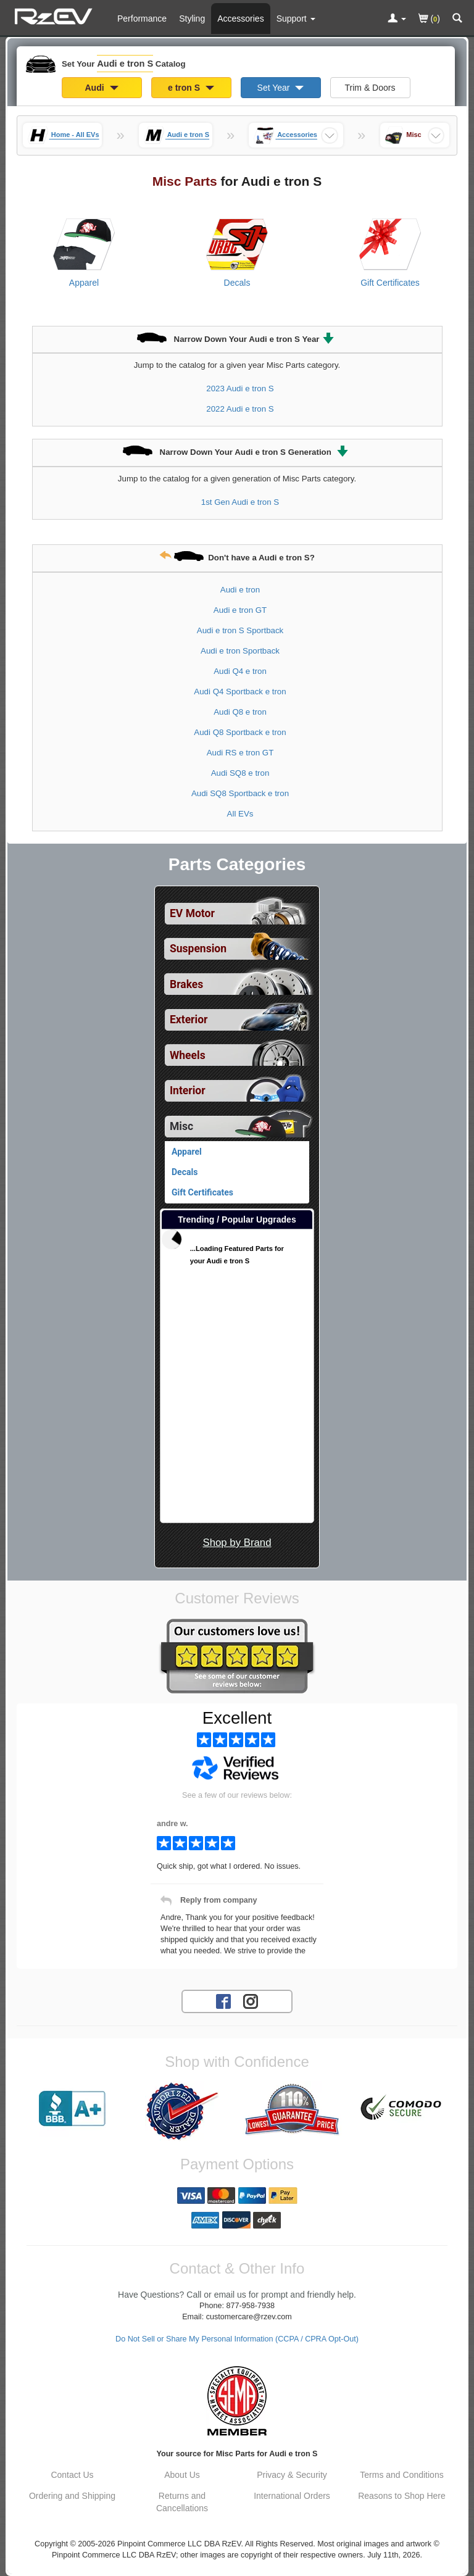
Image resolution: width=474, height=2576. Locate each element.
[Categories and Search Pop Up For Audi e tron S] (457, 19)
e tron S (191, 88)
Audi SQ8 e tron (240, 773)
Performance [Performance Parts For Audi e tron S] (142, 18)
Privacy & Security (292, 2475)
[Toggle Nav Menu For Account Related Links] (396, 19)
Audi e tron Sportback (240, 650)
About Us (182, 2475)
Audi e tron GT (240, 610)
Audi (101, 88)
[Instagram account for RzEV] (250, 2001)
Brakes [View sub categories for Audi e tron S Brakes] (186, 984)
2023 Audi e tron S (239, 388)
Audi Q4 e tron (240, 671)
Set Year (280, 88)
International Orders (292, 2496)
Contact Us (72, 2475)
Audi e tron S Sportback (240, 630)
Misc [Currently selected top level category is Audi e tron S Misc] (181, 1126)
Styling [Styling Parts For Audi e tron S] (192, 18)
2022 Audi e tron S (239, 408)
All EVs (240, 813)
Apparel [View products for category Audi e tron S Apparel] (84, 283)
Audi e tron (240, 589)
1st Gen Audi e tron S (240, 502)
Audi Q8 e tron (240, 712)
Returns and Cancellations (182, 2502)
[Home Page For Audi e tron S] (55, 15)
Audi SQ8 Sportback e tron (240, 793)
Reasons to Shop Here (402, 2496)
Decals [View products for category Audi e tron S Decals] (237, 283)
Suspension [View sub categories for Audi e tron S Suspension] (198, 948)
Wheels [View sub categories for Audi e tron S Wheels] (188, 1055)
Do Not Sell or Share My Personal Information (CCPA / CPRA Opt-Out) (237, 2339)
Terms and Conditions (401, 2475)
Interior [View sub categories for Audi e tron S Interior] (188, 1090)
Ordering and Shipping (72, 2496)
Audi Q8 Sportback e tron (240, 732)
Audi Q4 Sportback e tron (240, 691)
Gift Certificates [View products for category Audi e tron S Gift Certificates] (390, 283)
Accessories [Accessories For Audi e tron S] (240, 18)
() (429, 19)
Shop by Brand (236, 1542)
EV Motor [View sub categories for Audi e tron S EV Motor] (192, 913)
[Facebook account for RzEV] (223, 2001)
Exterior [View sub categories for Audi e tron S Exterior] (188, 1019)
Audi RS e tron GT (240, 752)
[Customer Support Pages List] (296, 18)
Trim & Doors (370, 88)
